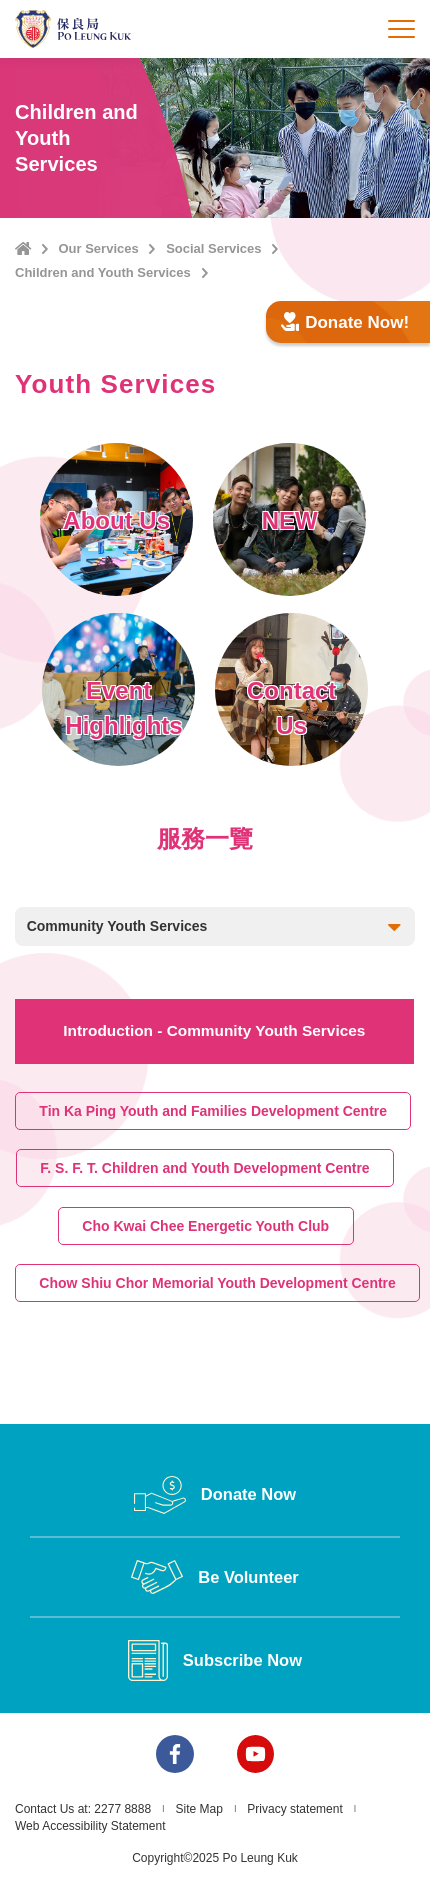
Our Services (98, 248)
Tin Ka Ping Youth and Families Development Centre (213, 1110)
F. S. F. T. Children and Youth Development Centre (205, 1168)
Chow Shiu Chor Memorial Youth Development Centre (217, 1283)
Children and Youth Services (103, 272)
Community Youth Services (216, 928)
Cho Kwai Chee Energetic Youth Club (205, 1225)
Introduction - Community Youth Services (214, 1030)
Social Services (213, 248)
